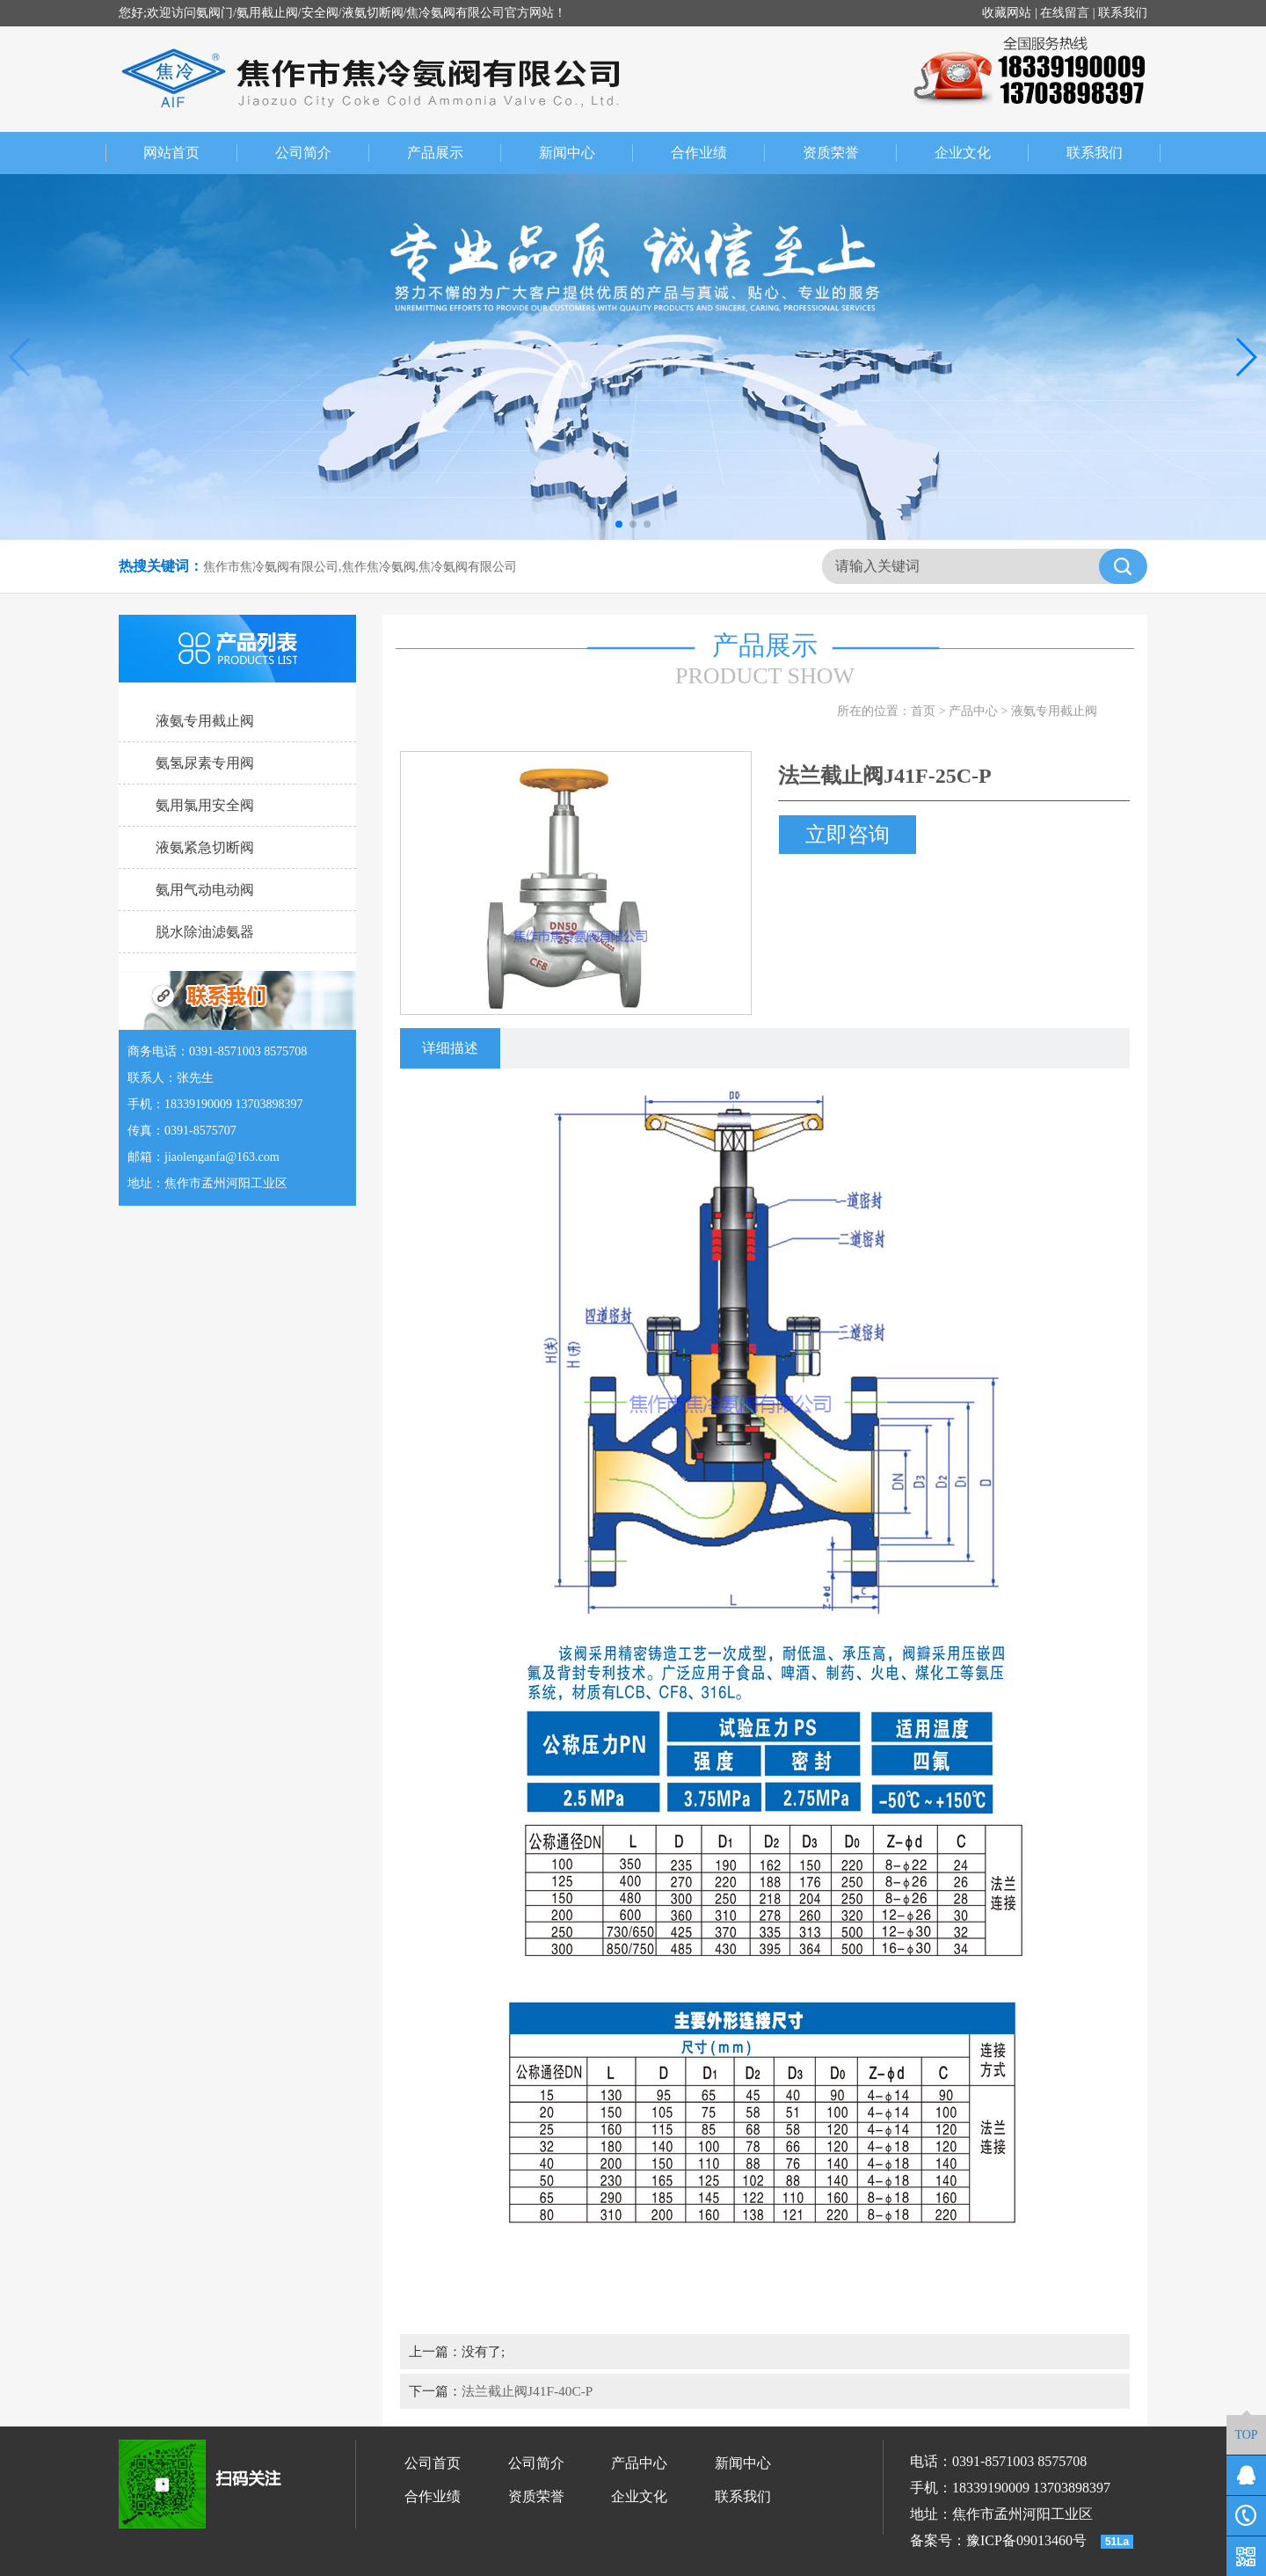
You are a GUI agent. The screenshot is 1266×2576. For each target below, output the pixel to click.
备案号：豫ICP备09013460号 (998, 2540)
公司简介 (322, 153)
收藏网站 (1006, 12)
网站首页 (171, 153)
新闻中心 (586, 153)
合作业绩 (718, 153)
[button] (618, 524)
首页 (923, 711)
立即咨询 (847, 834)
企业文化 (982, 153)
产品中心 (973, 711)
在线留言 (1064, 12)
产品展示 (454, 153)
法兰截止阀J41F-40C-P (527, 2390)
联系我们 (1122, 12)
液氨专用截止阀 (1054, 711)
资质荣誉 (850, 153)
